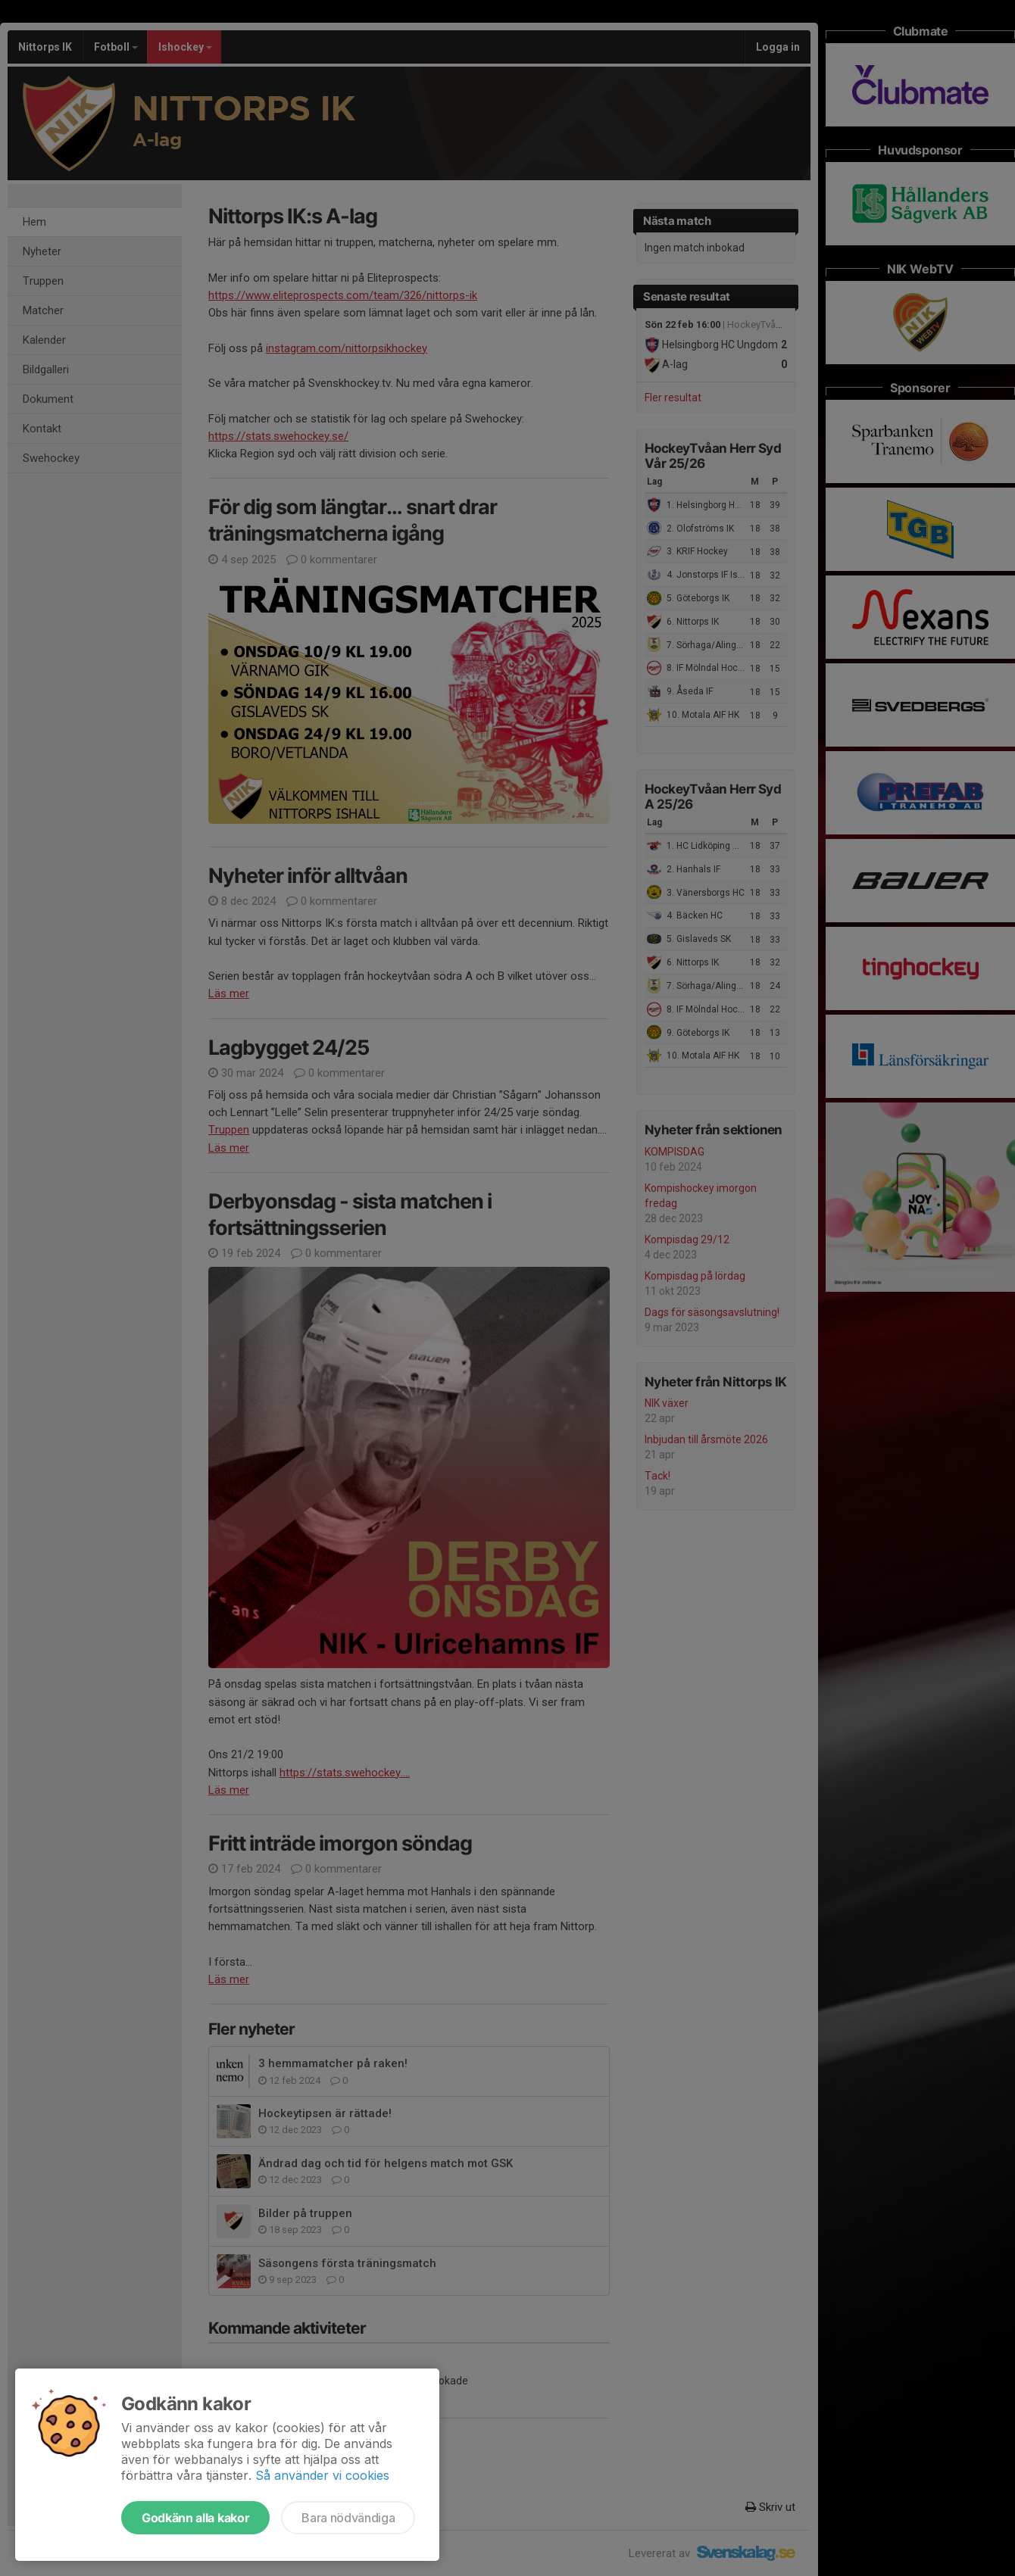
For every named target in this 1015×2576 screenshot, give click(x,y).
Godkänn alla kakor (195, 2517)
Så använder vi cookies (322, 2475)
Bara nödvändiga (348, 2517)
